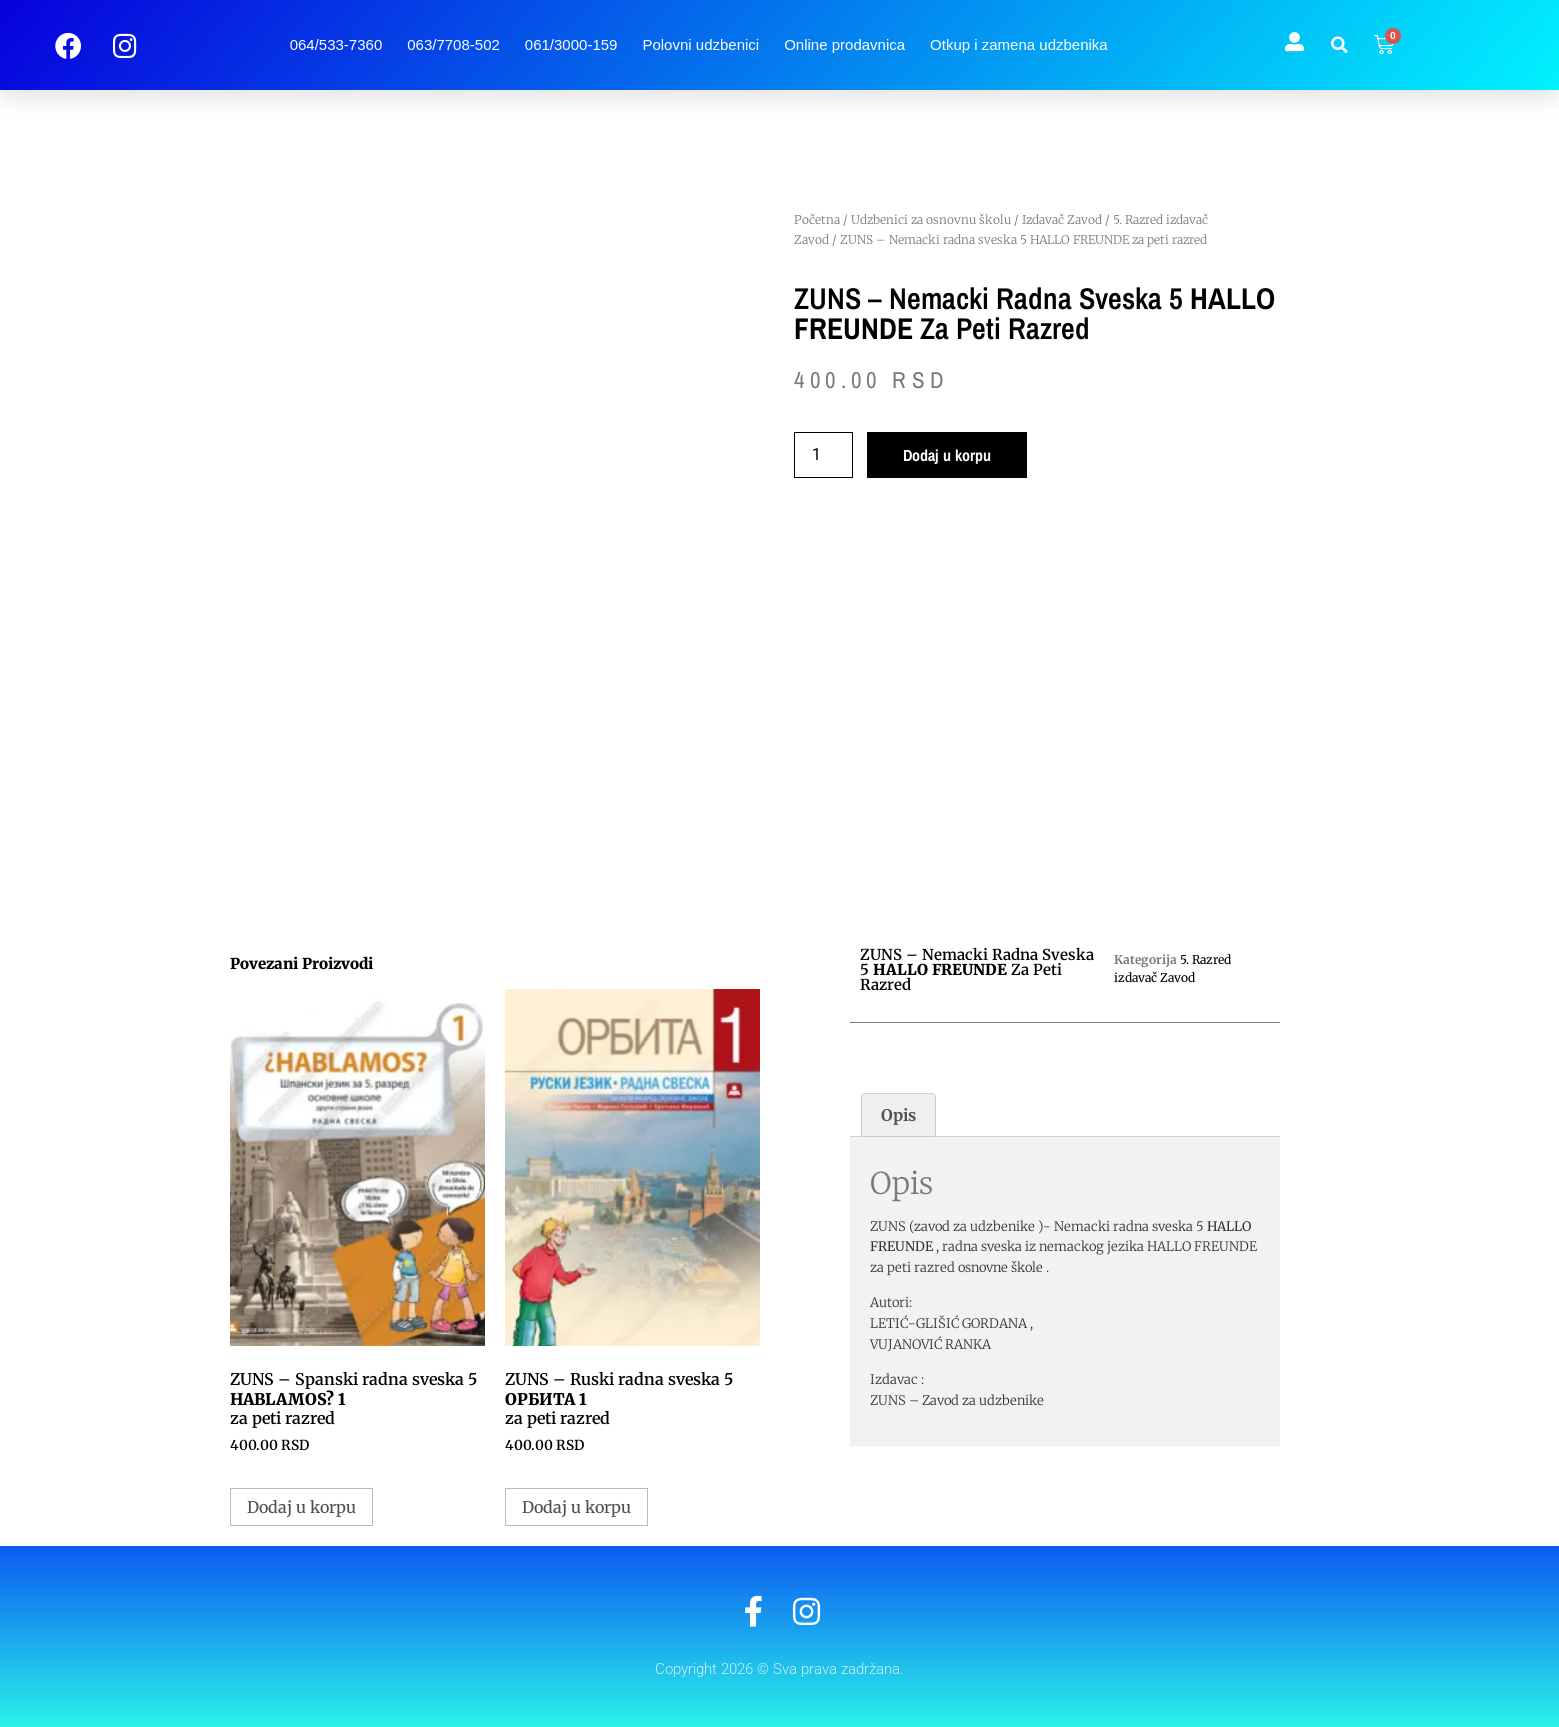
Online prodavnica (844, 44)
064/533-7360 (336, 44)
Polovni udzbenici (700, 44)
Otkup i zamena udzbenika (1019, 44)
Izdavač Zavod (1062, 219)
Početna (817, 219)
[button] (1339, 45)
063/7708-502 (453, 44)
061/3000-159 (571, 44)
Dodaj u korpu (947, 455)
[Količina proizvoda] (823, 455)
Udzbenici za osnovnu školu (931, 219)
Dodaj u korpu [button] (301, 1507)
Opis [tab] (898, 1115)
